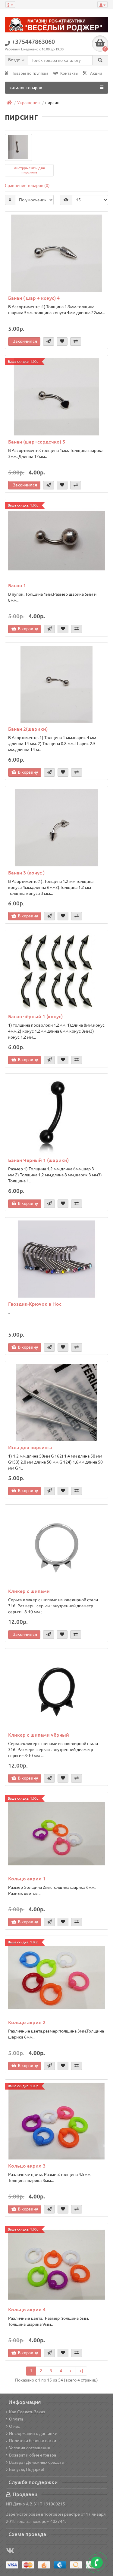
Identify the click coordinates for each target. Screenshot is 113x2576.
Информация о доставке (31, 2433)
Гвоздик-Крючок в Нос (34, 1304)
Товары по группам (26, 73)
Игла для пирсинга (30, 1447)
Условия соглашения (28, 2447)
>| (81, 2370)
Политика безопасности (31, 2440)
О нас (13, 2426)
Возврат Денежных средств (35, 2462)
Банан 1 (17, 585)
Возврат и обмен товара (31, 2455)
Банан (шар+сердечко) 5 (36, 441)
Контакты (65, 73)
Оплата (14, 2419)
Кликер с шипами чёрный (38, 1735)
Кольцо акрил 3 (27, 2165)
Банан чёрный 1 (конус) (35, 1016)
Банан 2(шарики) (28, 729)
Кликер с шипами (29, 1591)
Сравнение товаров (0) (27, 185)
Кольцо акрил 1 (27, 1878)
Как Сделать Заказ (25, 2411)
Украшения (28, 102)
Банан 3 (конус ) (26, 872)
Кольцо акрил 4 (27, 2309)
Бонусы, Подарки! (25, 2469)
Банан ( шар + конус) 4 (34, 298)
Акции (92, 73)
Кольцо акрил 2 (27, 2022)
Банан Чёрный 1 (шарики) (38, 1160)
